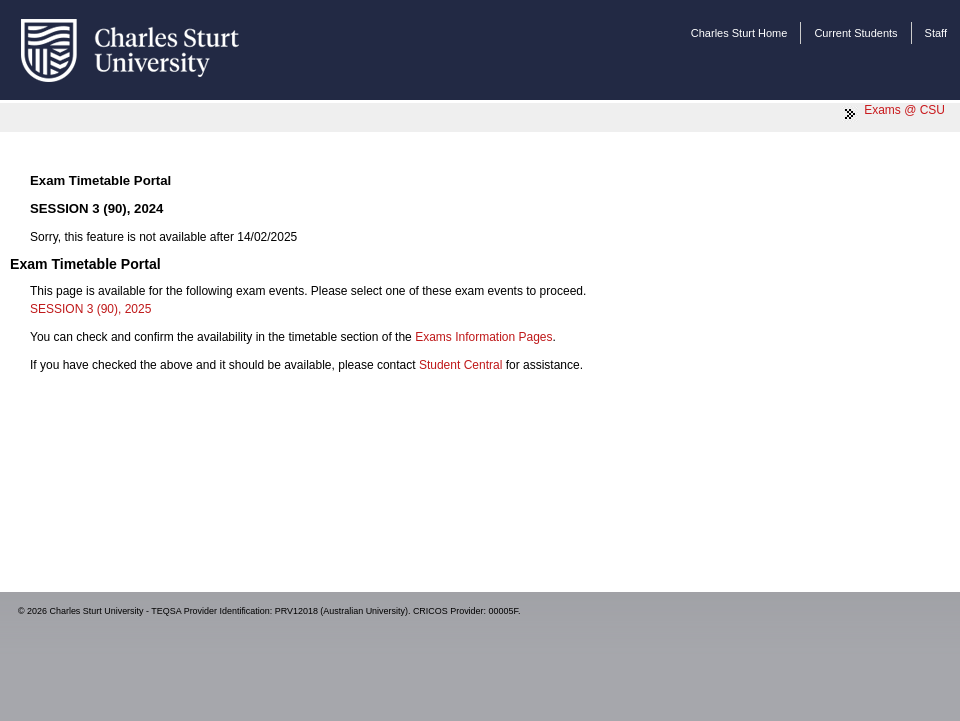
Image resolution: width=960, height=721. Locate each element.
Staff (936, 33)
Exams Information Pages (483, 337)
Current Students (855, 33)
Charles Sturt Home (739, 33)
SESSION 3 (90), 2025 (90, 309)
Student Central (460, 365)
